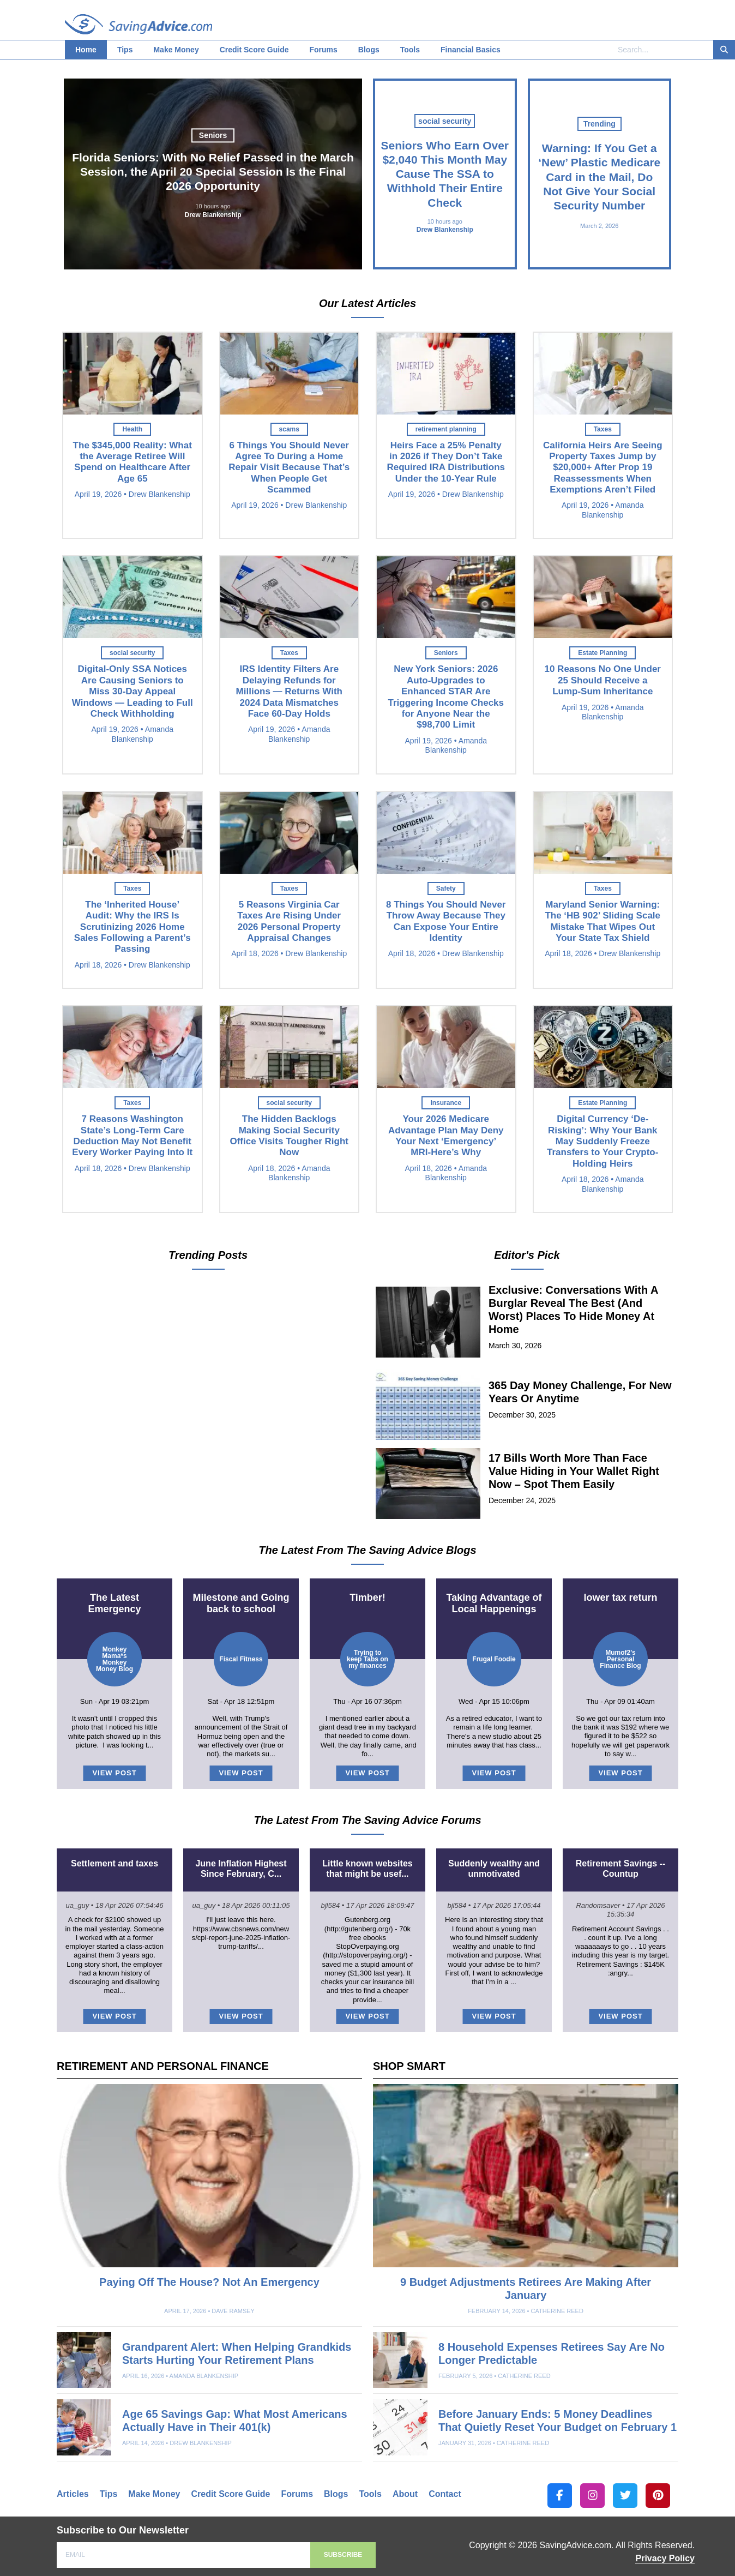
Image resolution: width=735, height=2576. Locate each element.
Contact (445, 2494)
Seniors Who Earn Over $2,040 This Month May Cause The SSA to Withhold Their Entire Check (445, 174)
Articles (73, 2494)
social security (444, 121)
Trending (599, 123)
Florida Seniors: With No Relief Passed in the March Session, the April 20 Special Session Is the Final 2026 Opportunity (213, 172)
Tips (109, 2494)
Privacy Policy (665, 2558)
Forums (297, 2494)
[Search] (724, 49)
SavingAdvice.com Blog (138, 24)
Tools (370, 2494)
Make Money (154, 2494)
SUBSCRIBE (343, 2555)
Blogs (336, 2494)
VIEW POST (114, 1773)
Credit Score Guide (230, 2494)
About (405, 2494)
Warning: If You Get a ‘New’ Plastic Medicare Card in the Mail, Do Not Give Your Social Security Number (599, 177)
